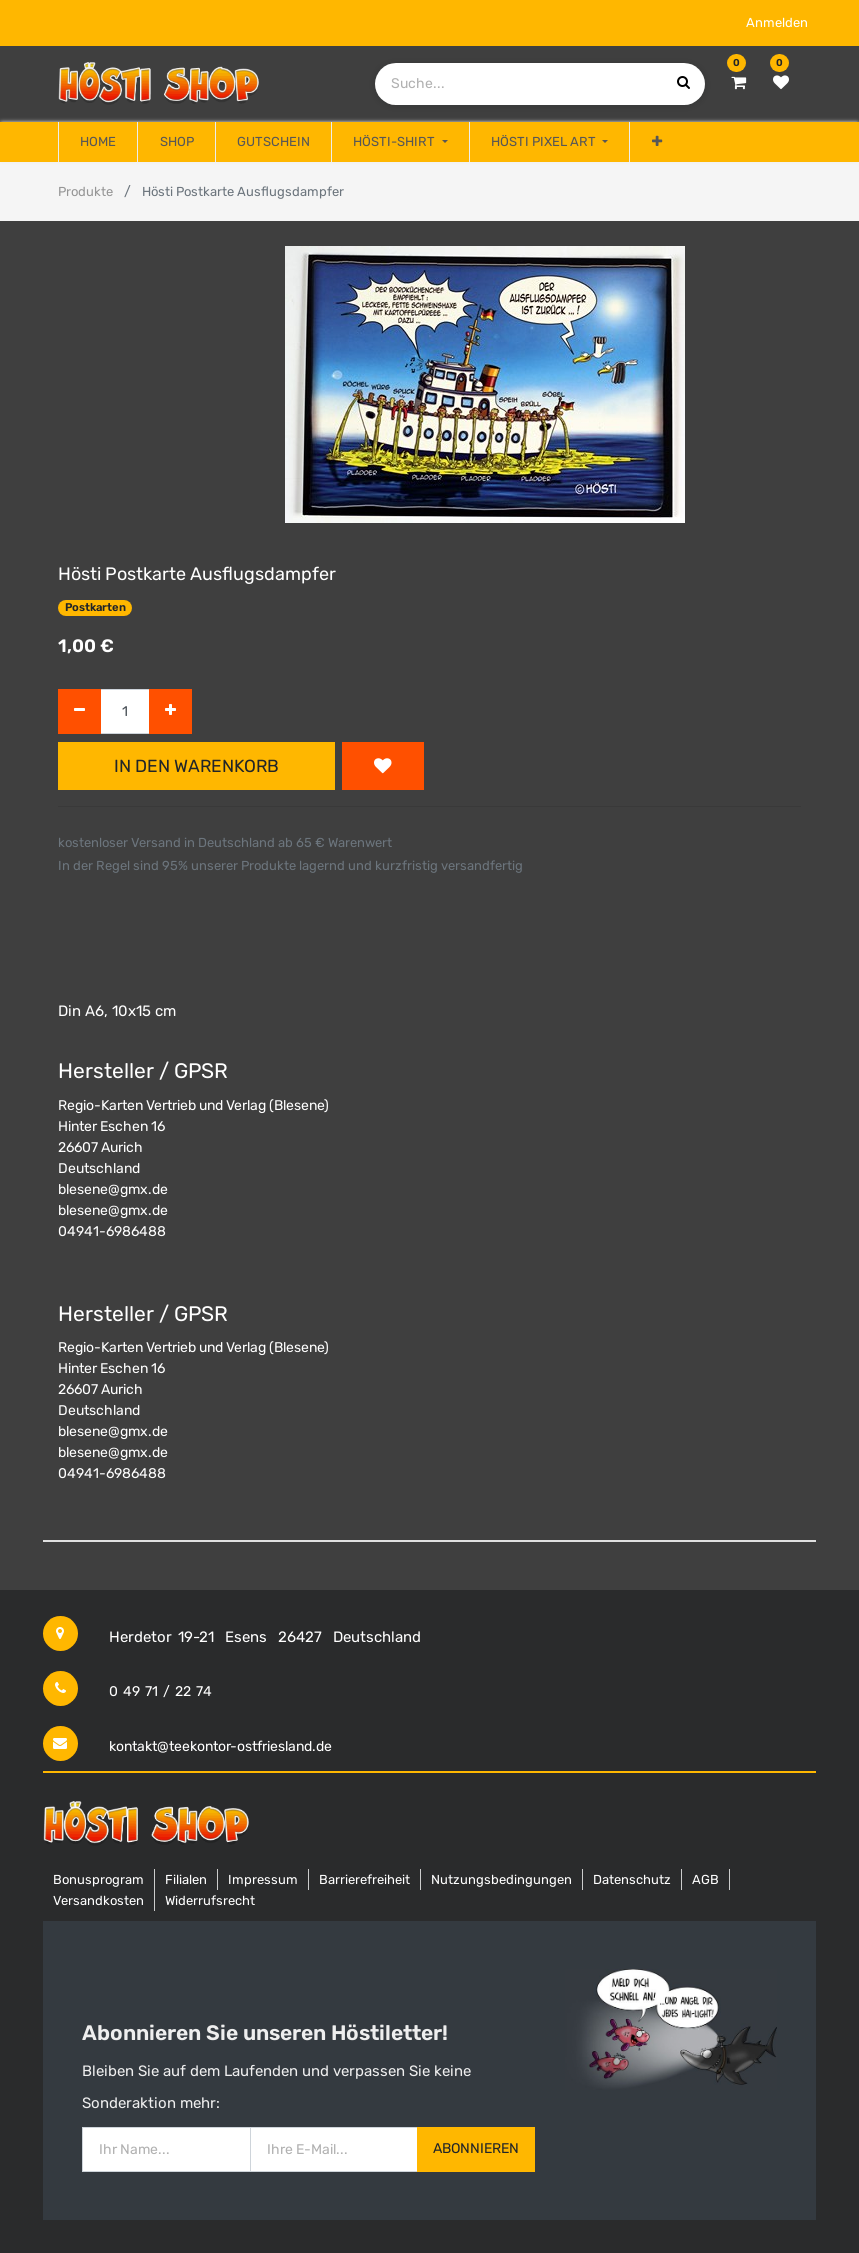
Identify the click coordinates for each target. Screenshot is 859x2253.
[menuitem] (98, 142)
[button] (656, 142)
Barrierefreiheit (364, 1879)
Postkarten (95, 607)
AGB (705, 1879)
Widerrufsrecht (210, 1900)
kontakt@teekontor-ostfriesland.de (220, 1746)
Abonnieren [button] (476, 2148)
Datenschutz (632, 1879)
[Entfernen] (79, 711)
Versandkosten (98, 1900)
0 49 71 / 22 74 (160, 1691)
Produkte (85, 191)
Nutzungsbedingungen (501, 1879)
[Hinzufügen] (170, 711)
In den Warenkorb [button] (196, 766)
